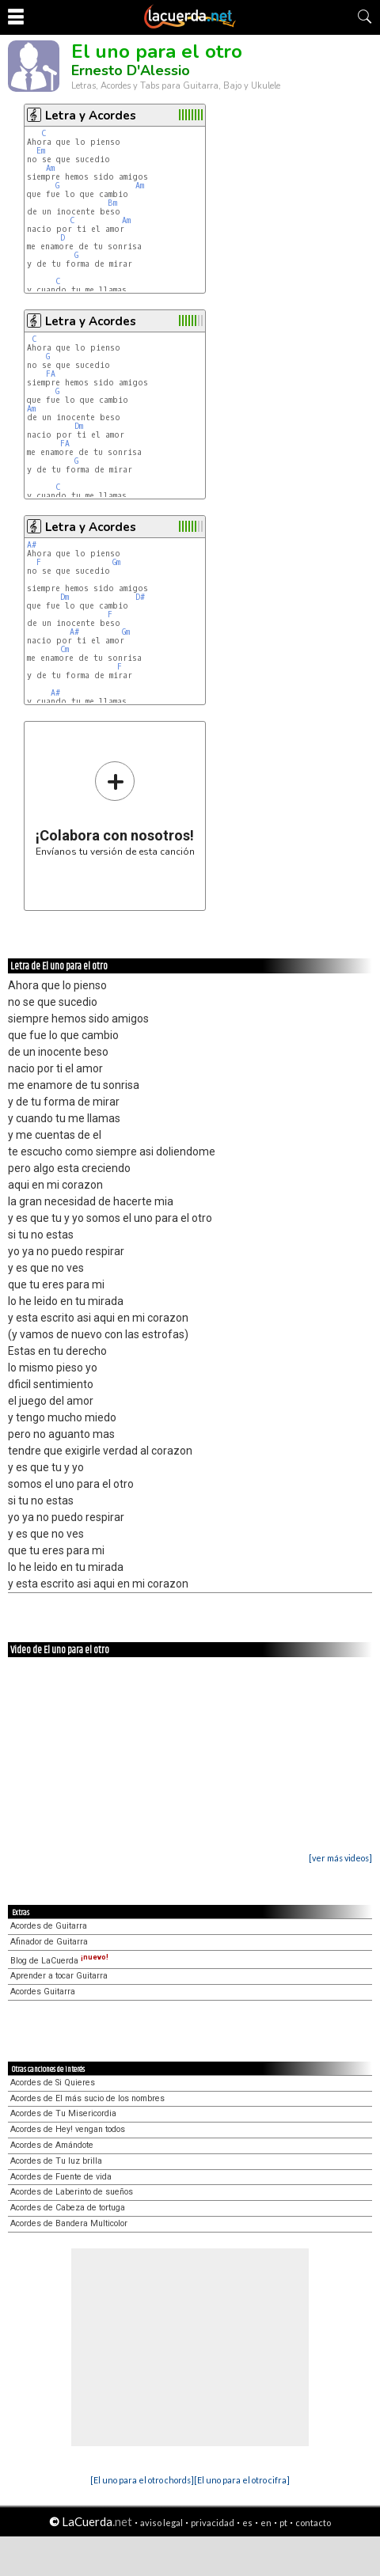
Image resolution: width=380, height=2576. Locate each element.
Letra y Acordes (90, 115)
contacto (313, 2522)
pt (283, 2522)
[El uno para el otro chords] (142, 2480)
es (247, 2522)
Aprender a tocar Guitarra (59, 1976)
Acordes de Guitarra (48, 1926)
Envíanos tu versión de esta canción (115, 808)
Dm (78, 426)
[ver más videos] (340, 1858)
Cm (64, 649)
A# (31, 545)
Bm (112, 203)
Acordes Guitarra (42, 1991)
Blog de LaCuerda (59, 1961)
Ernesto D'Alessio (130, 70)
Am (50, 168)
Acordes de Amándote (51, 2145)
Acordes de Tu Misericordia (63, 2113)
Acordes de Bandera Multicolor (68, 2223)
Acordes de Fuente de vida (61, 2177)
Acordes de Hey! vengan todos (67, 2129)
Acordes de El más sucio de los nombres (87, 2098)
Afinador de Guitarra (49, 1942)
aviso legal (161, 2522)
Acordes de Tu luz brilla (56, 2161)
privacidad (212, 2522)
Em (40, 151)
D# (140, 597)
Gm (116, 562)
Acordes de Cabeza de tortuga (67, 2207)
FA (50, 374)
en (266, 2522)
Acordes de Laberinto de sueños (71, 2192)
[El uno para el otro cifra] (242, 2480)
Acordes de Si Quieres (52, 2082)
